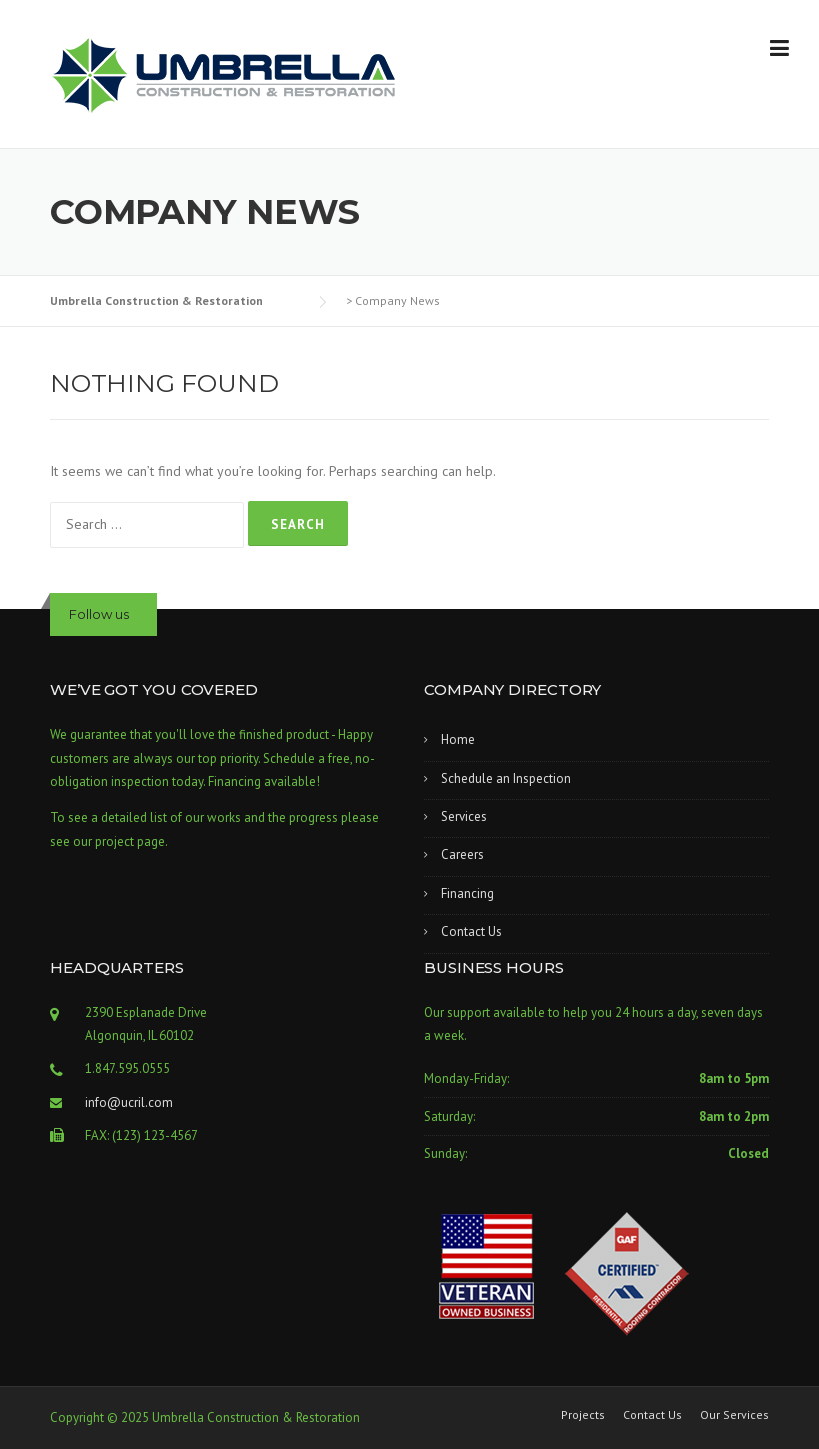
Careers (462, 854)
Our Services (734, 1415)
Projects (583, 1415)
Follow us (99, 614)
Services (464, 816)
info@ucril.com (129, 1102)
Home (458, 739)
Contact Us (471, 931)
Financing (467, 893)
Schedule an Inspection (506, 778)
